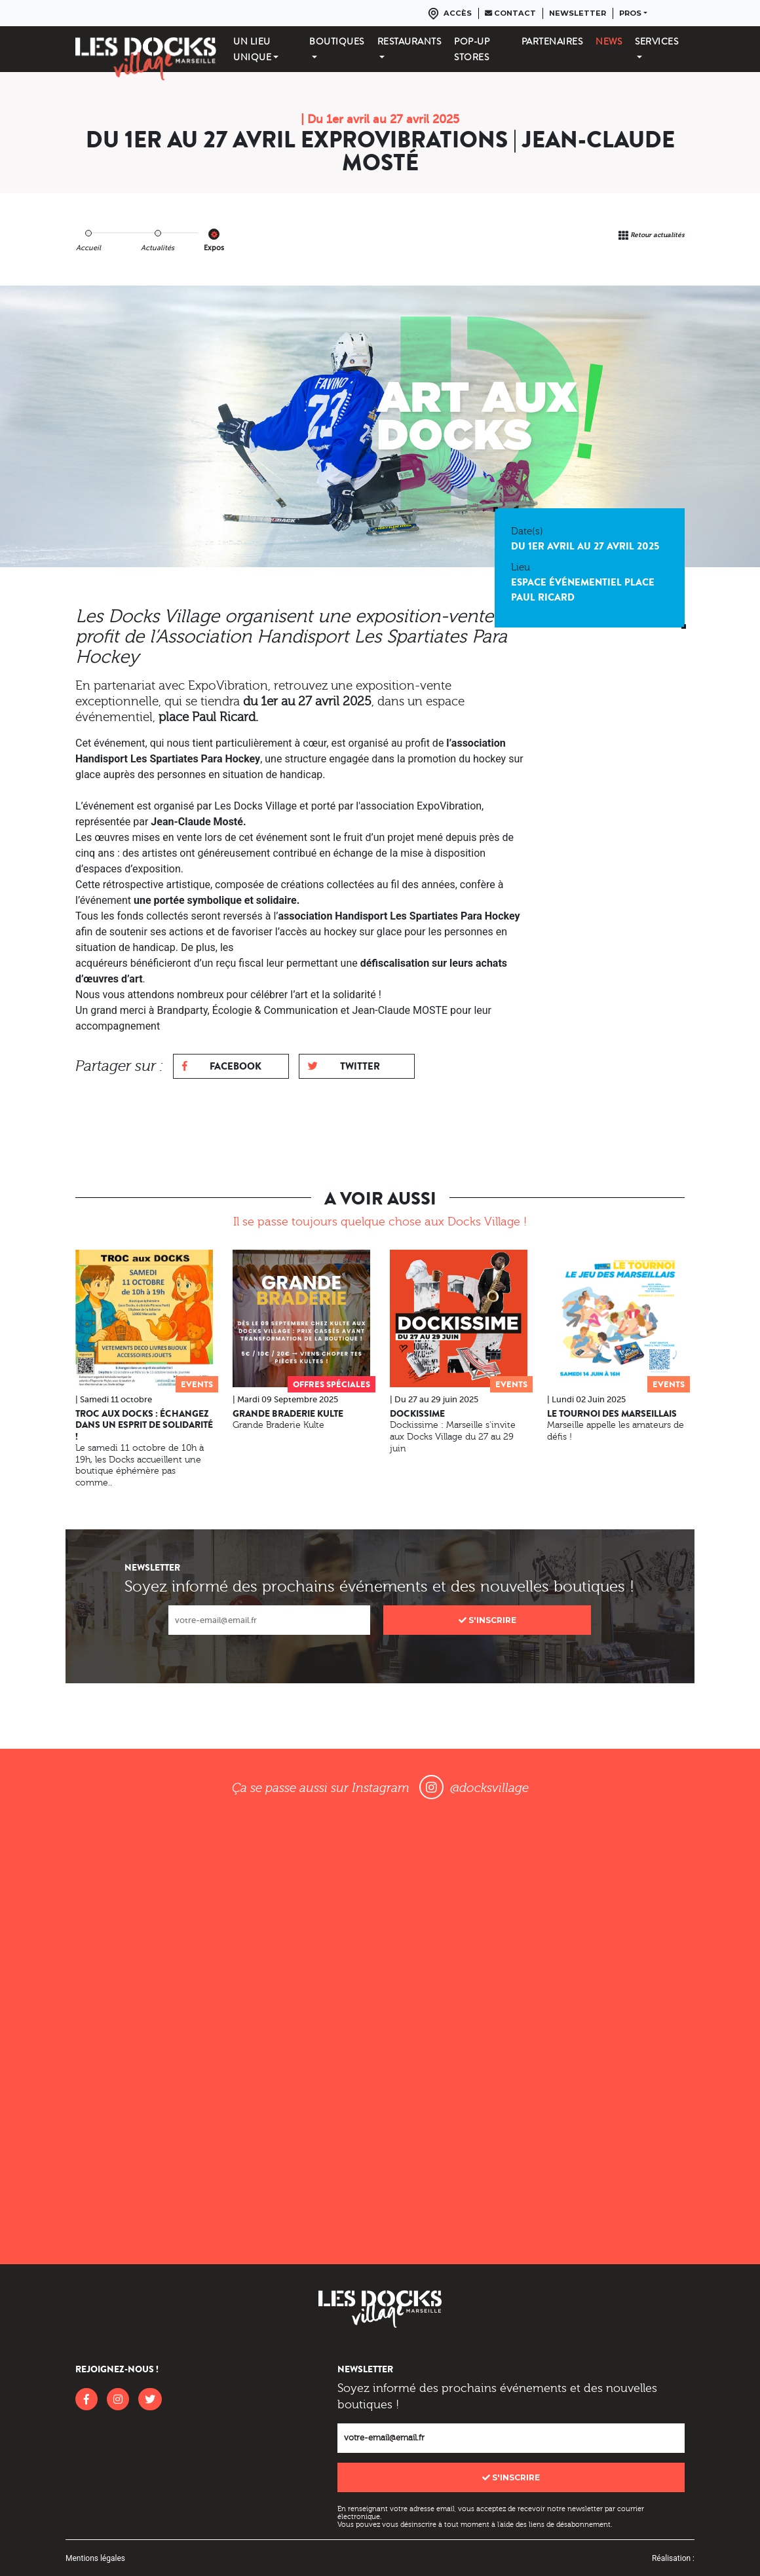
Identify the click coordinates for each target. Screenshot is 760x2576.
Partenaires (552, 41)
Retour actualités (657, 235)
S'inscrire (487, 1620)
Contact (510, 13)
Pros (630, 13)
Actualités (157, 248)
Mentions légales (95, 2558)
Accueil (88, 248)
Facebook (221, 1066)
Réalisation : (673, 2558)
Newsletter (577, 13)
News (609, 41)
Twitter (344, 1066)
